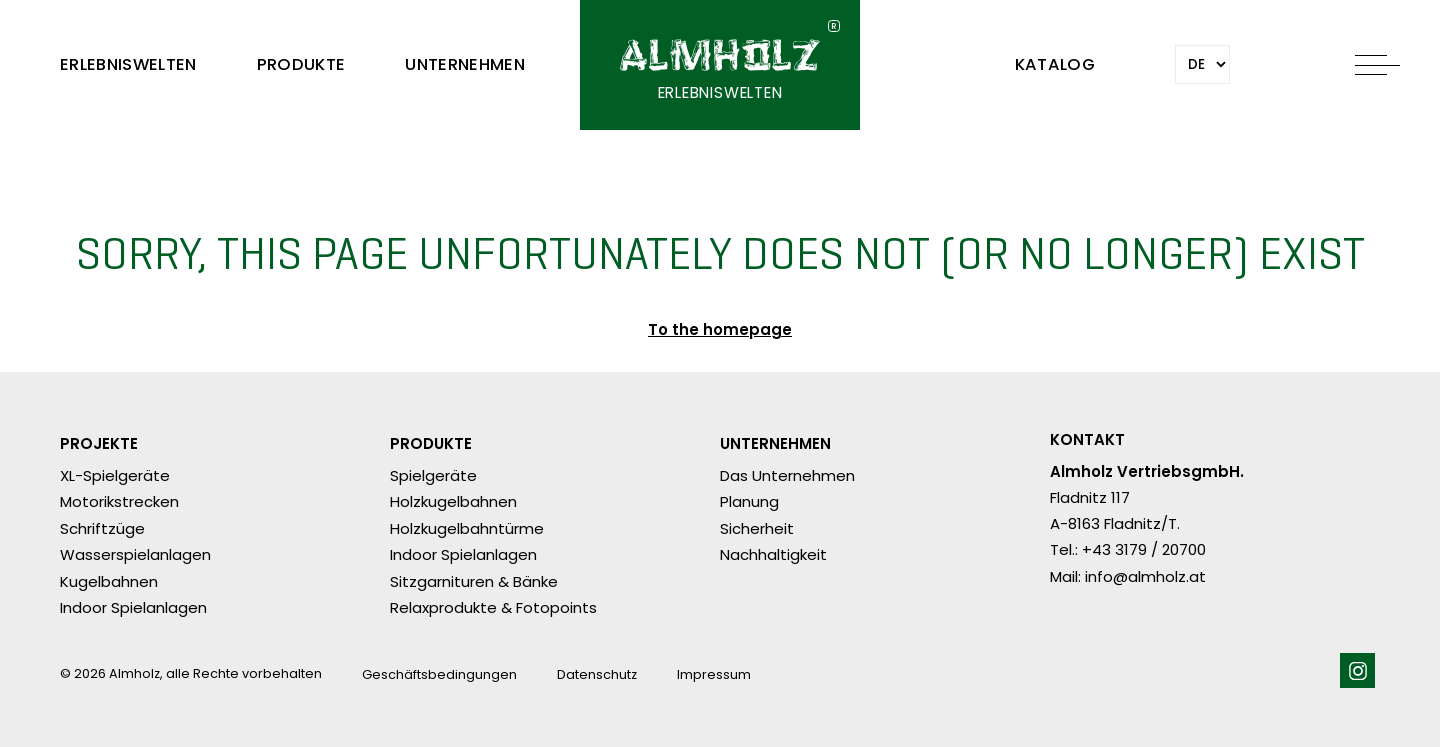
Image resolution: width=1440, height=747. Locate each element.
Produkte (301, 64)
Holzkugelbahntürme (467, 528)
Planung (749, 501)
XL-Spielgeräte (115, 475)
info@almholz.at (1145, 576)
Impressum (714, 674)
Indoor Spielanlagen (133, 607)
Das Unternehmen (787, 475)
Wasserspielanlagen (135, 554)
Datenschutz (597, 674)
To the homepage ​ (720, 331)
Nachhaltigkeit (773, 554)
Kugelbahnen (109, 581)
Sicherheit (757, 528)
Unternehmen (465, 64)
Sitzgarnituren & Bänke (474, 581)
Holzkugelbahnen (453, 501)
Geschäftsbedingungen (439, 674)
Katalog (1055, 64)
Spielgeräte (433, 475)
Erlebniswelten (128, 64)
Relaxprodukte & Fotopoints (493, 607)
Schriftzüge (102, 528)
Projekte (99, 444)
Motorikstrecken (119, 501)
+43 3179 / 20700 (1144, 549)
